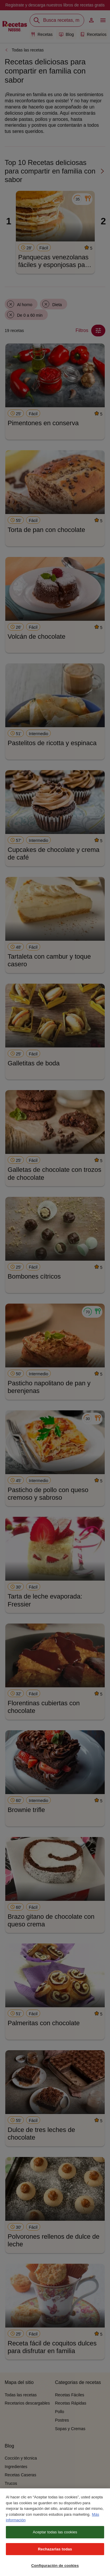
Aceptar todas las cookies (55, 2537)
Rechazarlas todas (55, 2554)
